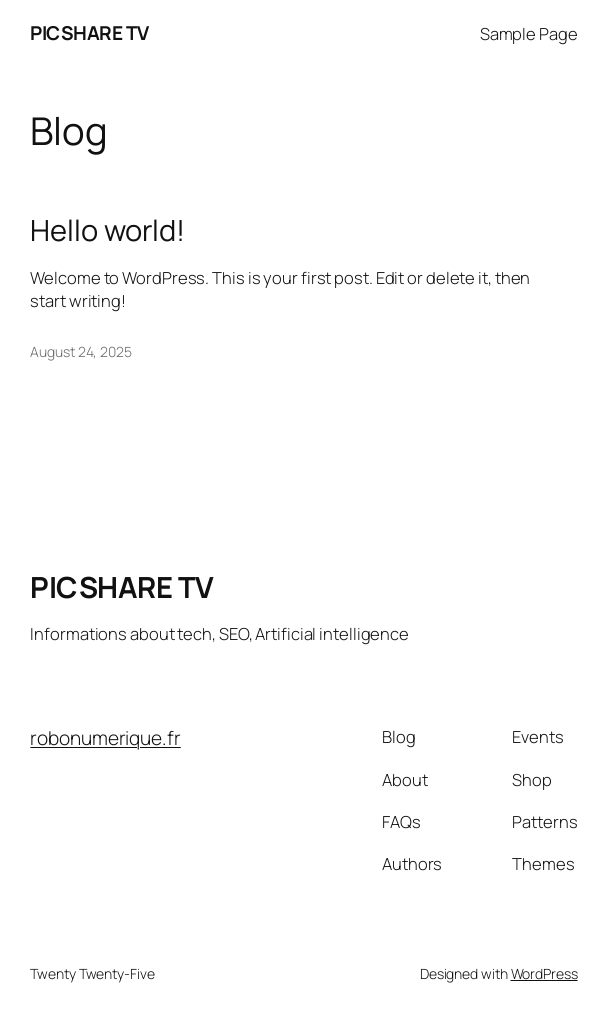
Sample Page (529, 33)
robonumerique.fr (105, 738)
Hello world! (107, 230)
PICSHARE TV (89, 33)
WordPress (544, 973)
